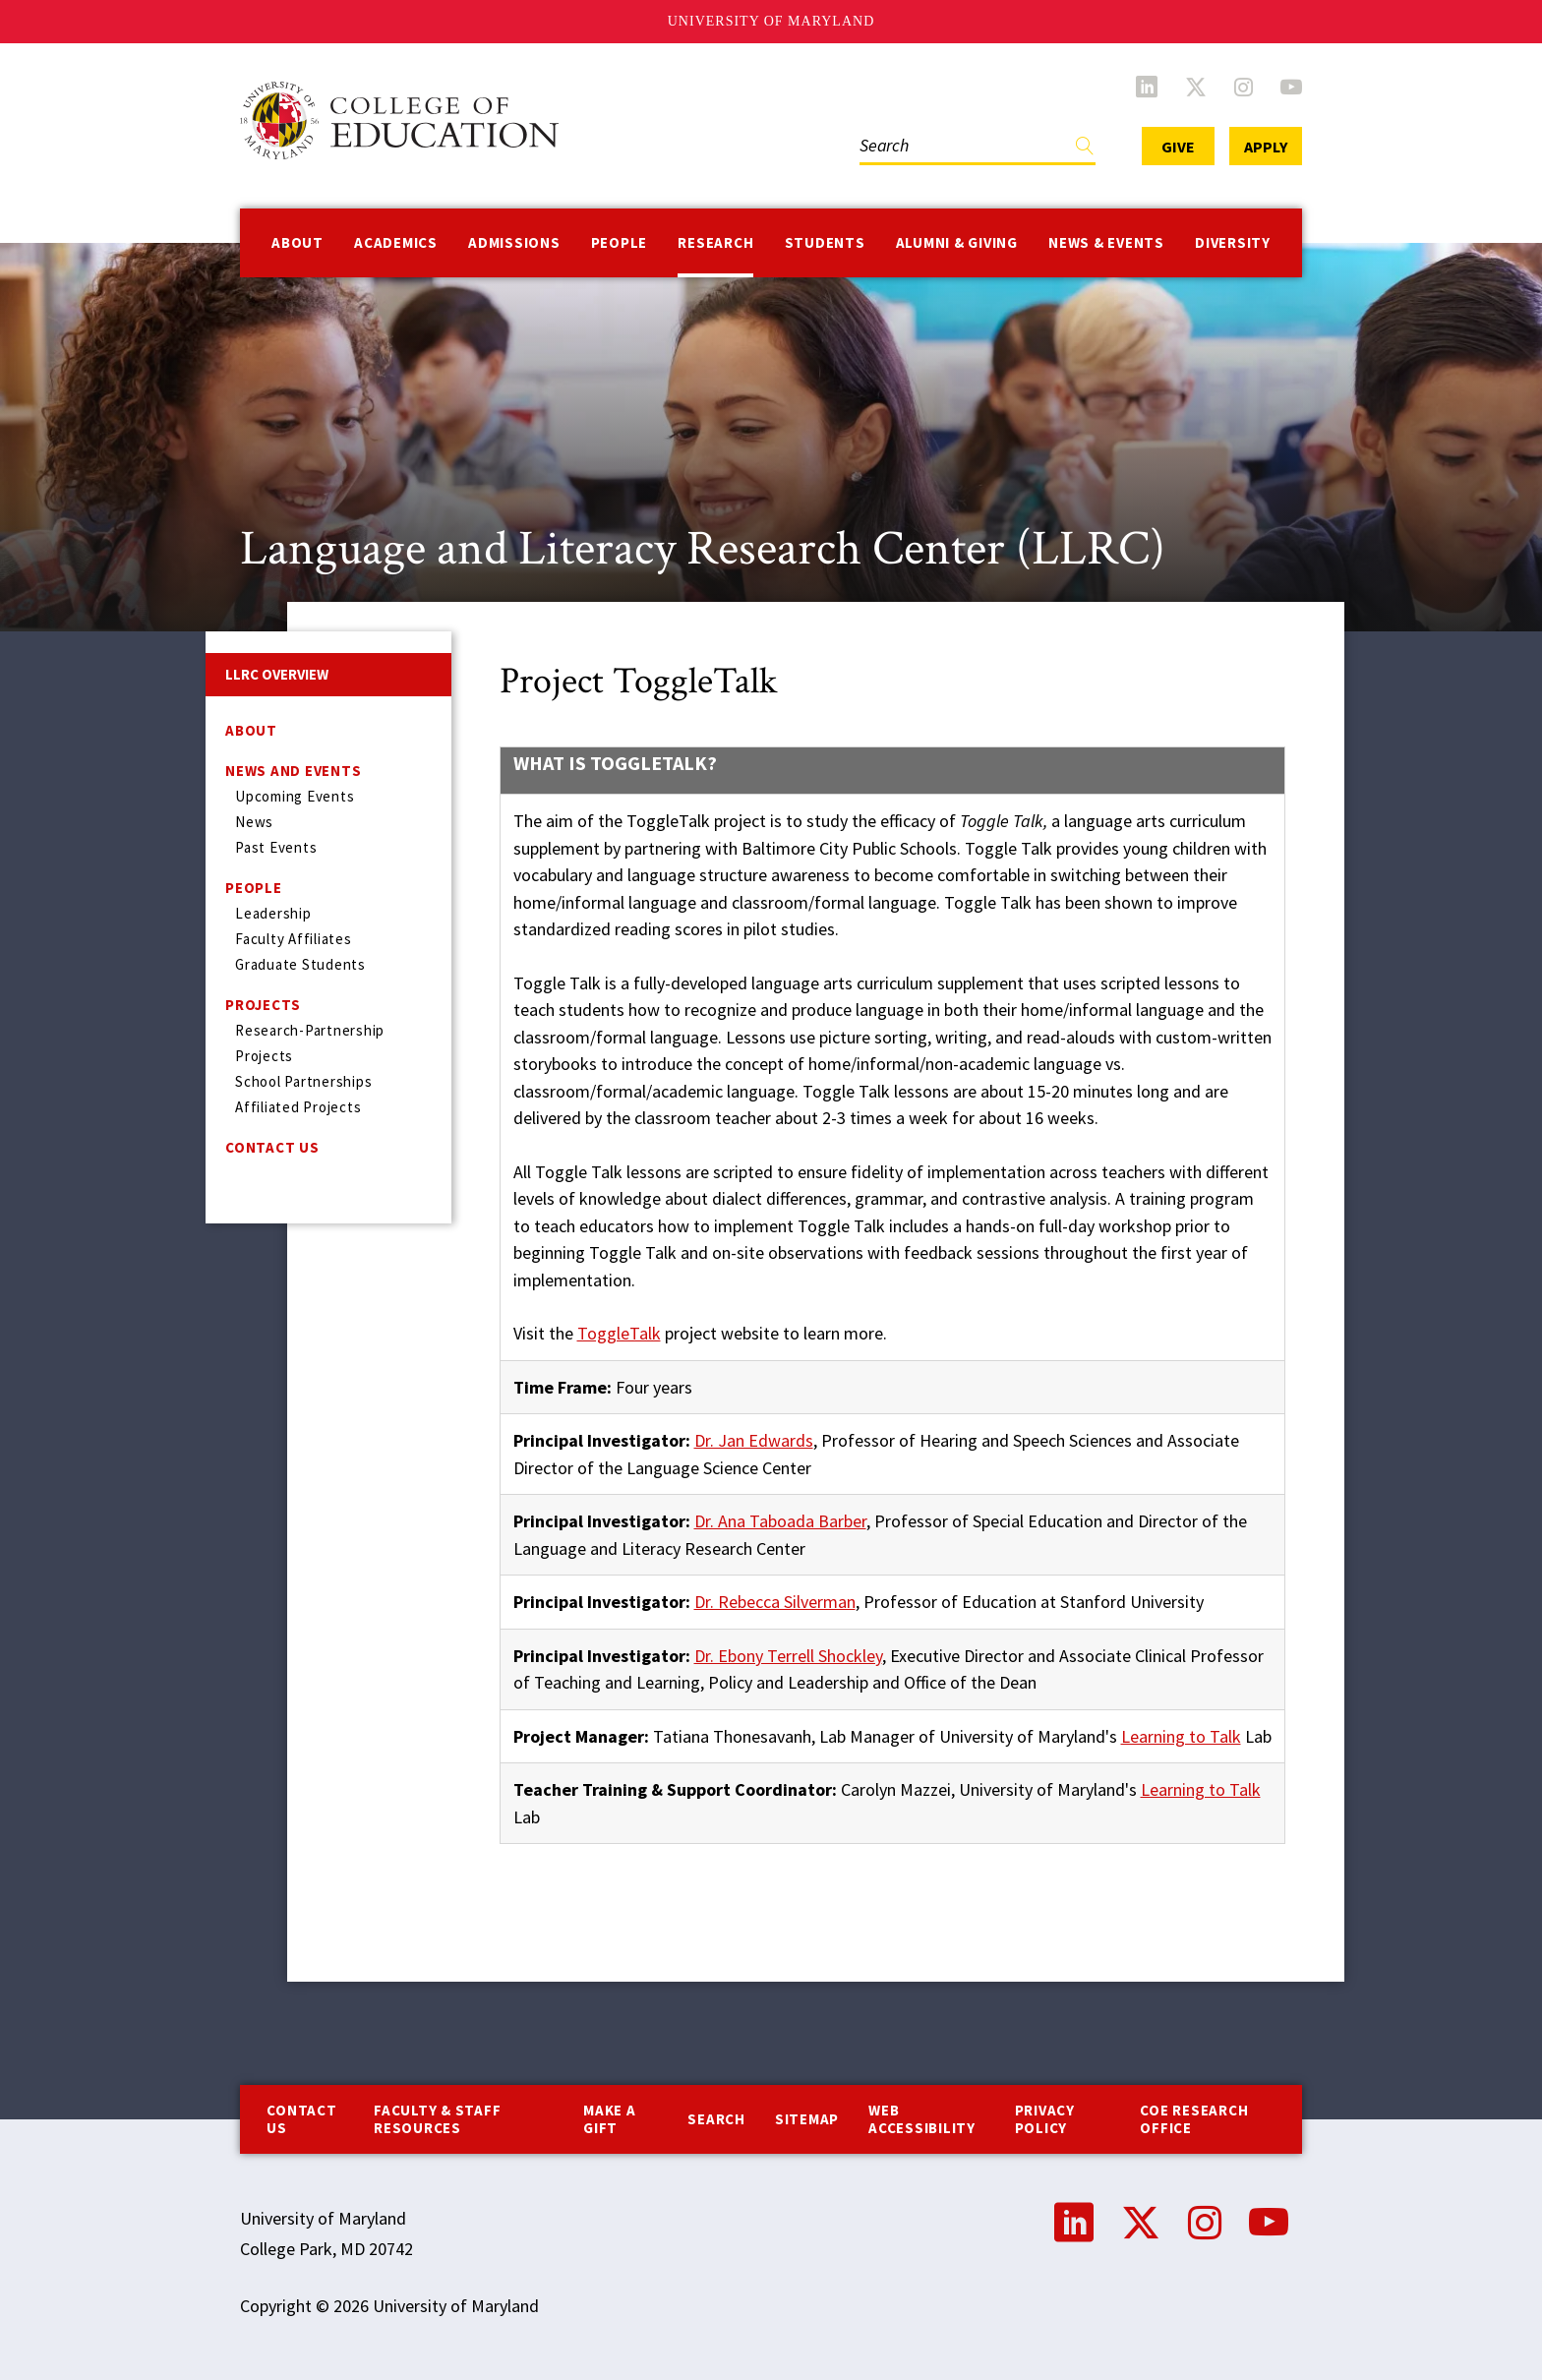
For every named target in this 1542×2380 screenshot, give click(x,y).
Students (825, 242)
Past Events (276, 847)
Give (1178, 146)
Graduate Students (300, 964)
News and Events (293, 770)
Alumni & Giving (957, 242)
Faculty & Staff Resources (437, 2119)
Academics (396, 242)
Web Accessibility (922, 2119)
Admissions (514, 242)
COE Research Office (1194, 2119)
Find (1084, 150)
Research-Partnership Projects (310, 1043)
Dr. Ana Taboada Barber (780, 1521)
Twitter (1196, 86)
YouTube (1291, 86)
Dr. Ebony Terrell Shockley (788, 1655)
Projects (263, 1004)
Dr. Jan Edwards (753, 1440)
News (254, 821)
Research (715, 242)
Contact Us (272, 1147)
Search (716, 2119)
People (619, 242)
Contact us (301, 2119)
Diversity (1233, 242)
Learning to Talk (1181, 1736)
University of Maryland (771, 21)
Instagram (1243, 86)
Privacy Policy (1045, 2119)
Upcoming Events (294, 796)
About (297, 242)
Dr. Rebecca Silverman (775, 1601)
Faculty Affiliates (293, 938)
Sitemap (807, 2119)
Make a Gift (609, 2119)
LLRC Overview (276, 674)
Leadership (273, 913)
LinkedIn (1146, 86)
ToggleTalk (619, 1333)
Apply (1265, 146)
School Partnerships (303, 1081)
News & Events (1106, 242)
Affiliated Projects (298, 1107)
